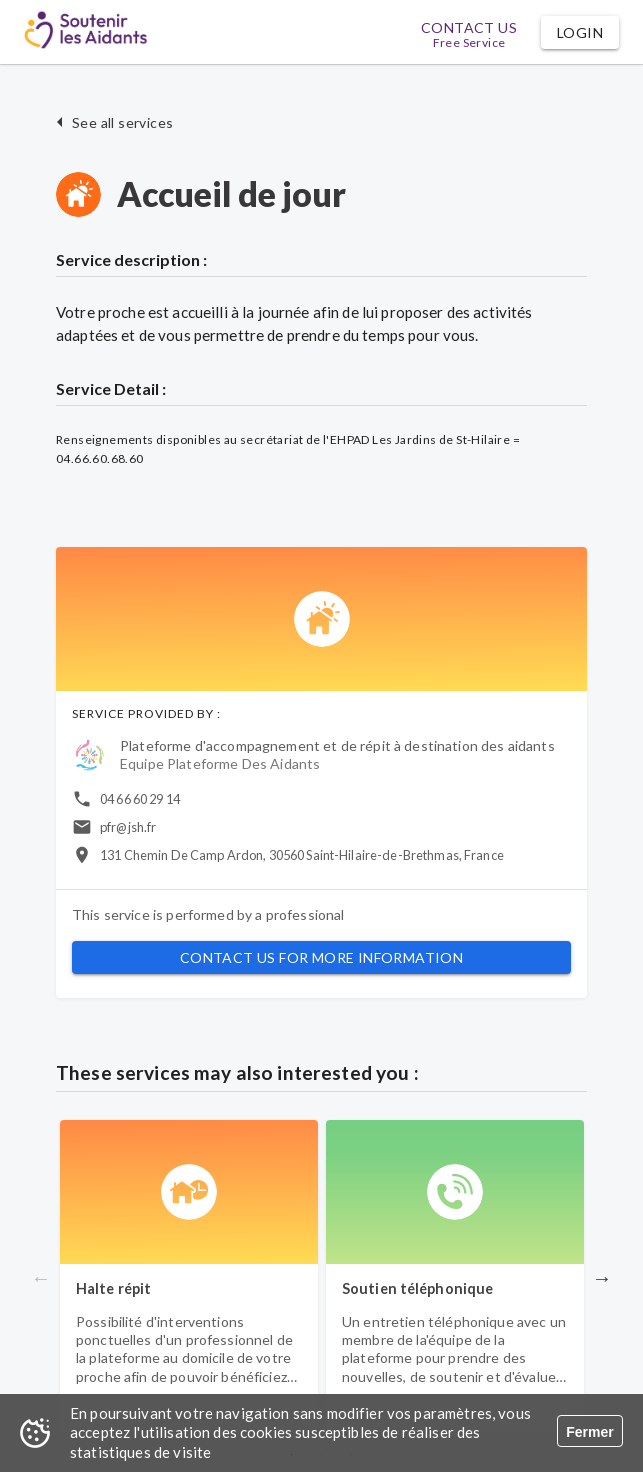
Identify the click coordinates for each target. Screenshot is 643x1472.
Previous (41, 1278)
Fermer (589, 1432)
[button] (580, 32)
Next (602, 1278)
